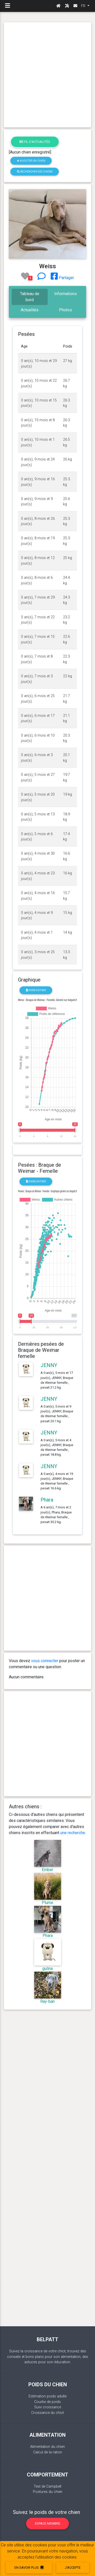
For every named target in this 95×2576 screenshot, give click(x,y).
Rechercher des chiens (34, 171)
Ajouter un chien (31, 160)
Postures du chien (47, 2492)
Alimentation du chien (47, 2447)
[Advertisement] (47, 74)
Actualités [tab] (30, 309)
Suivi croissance (47, 2407)
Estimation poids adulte (48, 2396)
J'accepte (73, 2567)
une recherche (72, 1832)
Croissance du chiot (47, 2413)
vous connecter (44, 1660)
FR (83, 6)
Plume (47, 1902)
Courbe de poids (47, 2402)
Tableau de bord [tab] (29, 296)
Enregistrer (36, 990)
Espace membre (47, 2523)
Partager (62, 277)
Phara (47, 1500)
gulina (47, 1968)
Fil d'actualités (35, 142)
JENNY (49, 1365)
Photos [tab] (65, 309)
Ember (47, 1869)
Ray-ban (47, 2001)
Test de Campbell (47, 2486)
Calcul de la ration (47, 2452)
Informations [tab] (65, 293)
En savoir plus (28, 2567)
